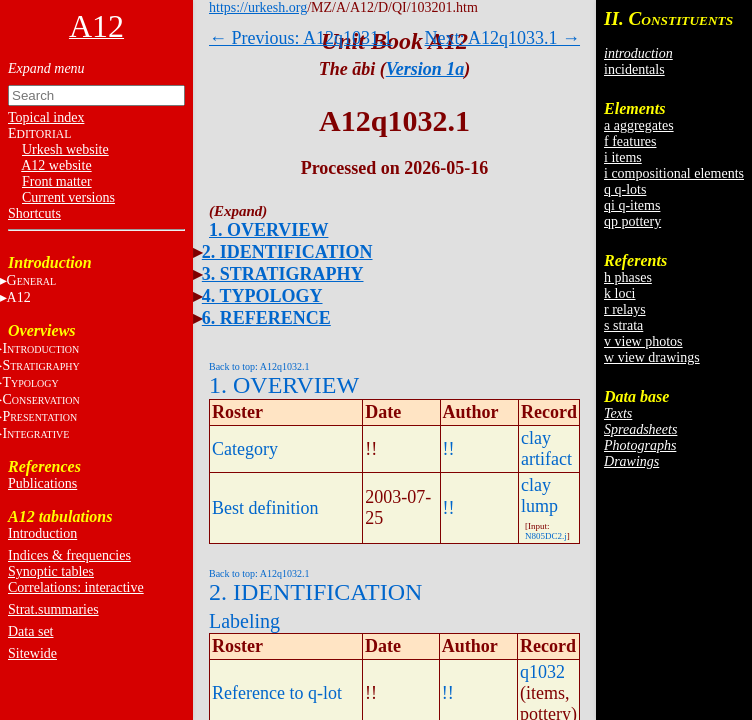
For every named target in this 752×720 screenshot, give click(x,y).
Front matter (57, 181)
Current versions (68, 197)
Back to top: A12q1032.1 (259, 366)
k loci (620, 293)
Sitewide (32, 653)
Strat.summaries (53, 609)
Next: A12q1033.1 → (503, 38)
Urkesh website (65, 149)
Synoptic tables (51, 571)
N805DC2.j (546, 536)
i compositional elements (674, 173)
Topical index (46, 117)
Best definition (265, 508)
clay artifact (546, 448)
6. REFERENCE (266, 318)
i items (623, 157)
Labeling (244, 621)
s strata (623, 325)
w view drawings (652, 357)
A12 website (56, 165)
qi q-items (632, 205)
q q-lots (625, 189)
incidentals (634, 69)
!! (449, 449)
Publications (42, 483)
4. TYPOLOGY (262, 296)
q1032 (542, 672)
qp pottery (632, 221)
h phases (628, 277)
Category (245, 449)
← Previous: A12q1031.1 (301, 38)
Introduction (42, 533)
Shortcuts (34, 213)
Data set (30, 631)
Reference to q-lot (277, 693)
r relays (625, 309)
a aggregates (639, 125)
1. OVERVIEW (268, 230)
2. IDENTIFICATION (287, 252)
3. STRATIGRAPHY (283, 274)
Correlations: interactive (76, 587)
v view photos (643, 341)
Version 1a (425, 69)
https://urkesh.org (258, 7)
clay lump (539, 495)
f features (630, 141)
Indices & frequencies (69, 555)
